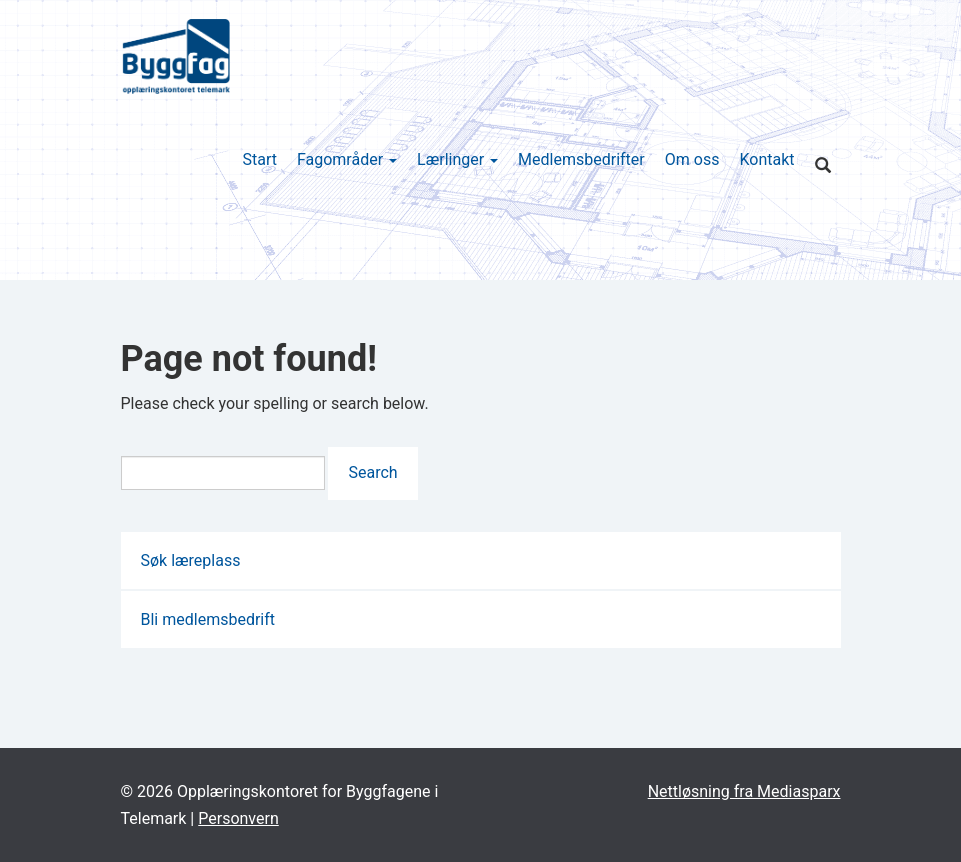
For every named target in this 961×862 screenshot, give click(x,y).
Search (372, 472)
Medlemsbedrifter (581, 159)
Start (259, 159)
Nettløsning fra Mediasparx (744, 791)
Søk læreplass (191, 560)
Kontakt (766, 159)
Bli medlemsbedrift (208, 619)
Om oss (692, 159)
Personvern (238, 818)
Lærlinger (457, 159)
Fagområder (347, 159)
